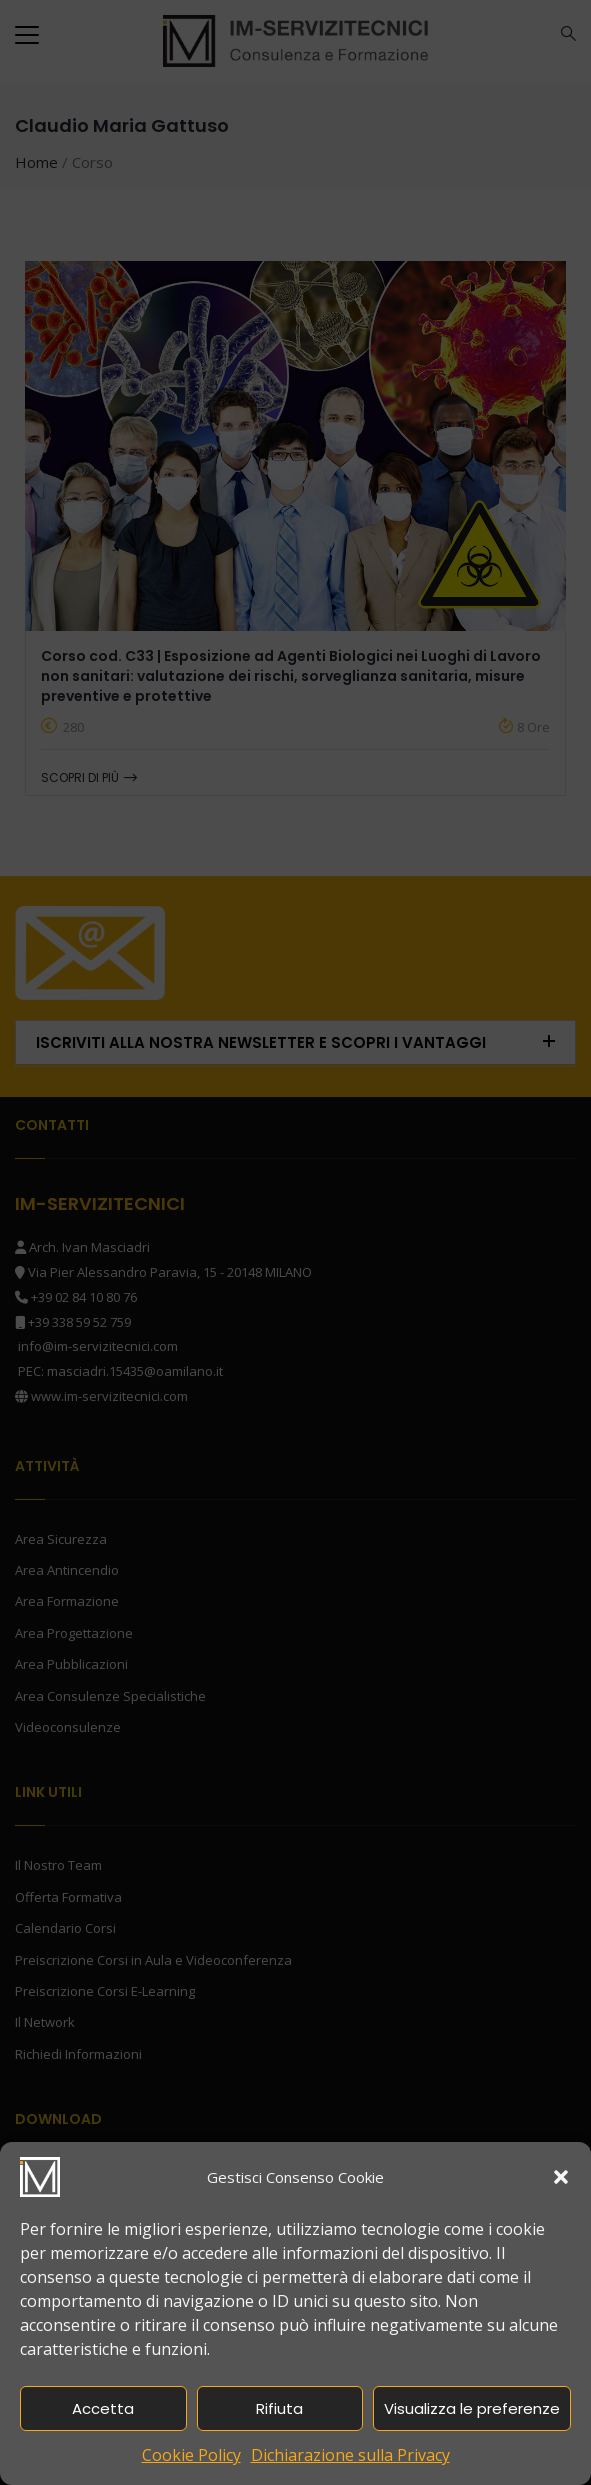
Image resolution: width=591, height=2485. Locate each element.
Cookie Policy (191, 2455)
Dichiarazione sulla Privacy (350, 2455)
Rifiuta (279, 2408)
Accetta (103, 2408)
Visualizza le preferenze (472, 2408)
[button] (561, 2177)
